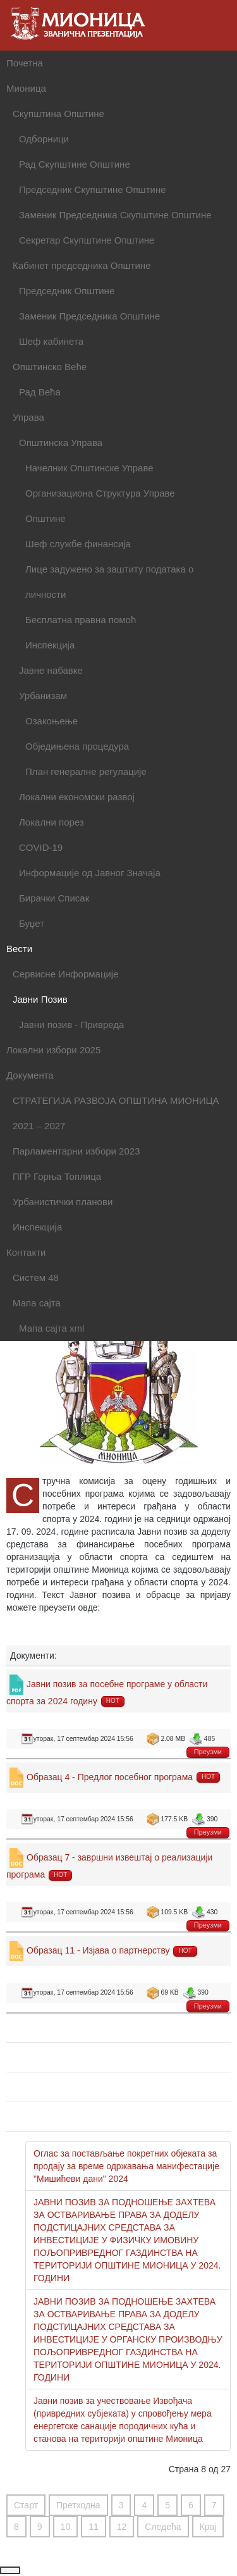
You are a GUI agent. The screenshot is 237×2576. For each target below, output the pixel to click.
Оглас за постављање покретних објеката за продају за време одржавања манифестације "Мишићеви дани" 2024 (126, 2166)
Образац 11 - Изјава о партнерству (98, 1950)
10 (66, 2527)
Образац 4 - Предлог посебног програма (110, 1777)
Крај (208, 2527)
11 (93, 2527)
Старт (26, 2505)
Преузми (208, 1752)
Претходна (78, 2505)
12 (122, 2527)
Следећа (163, 2527)
